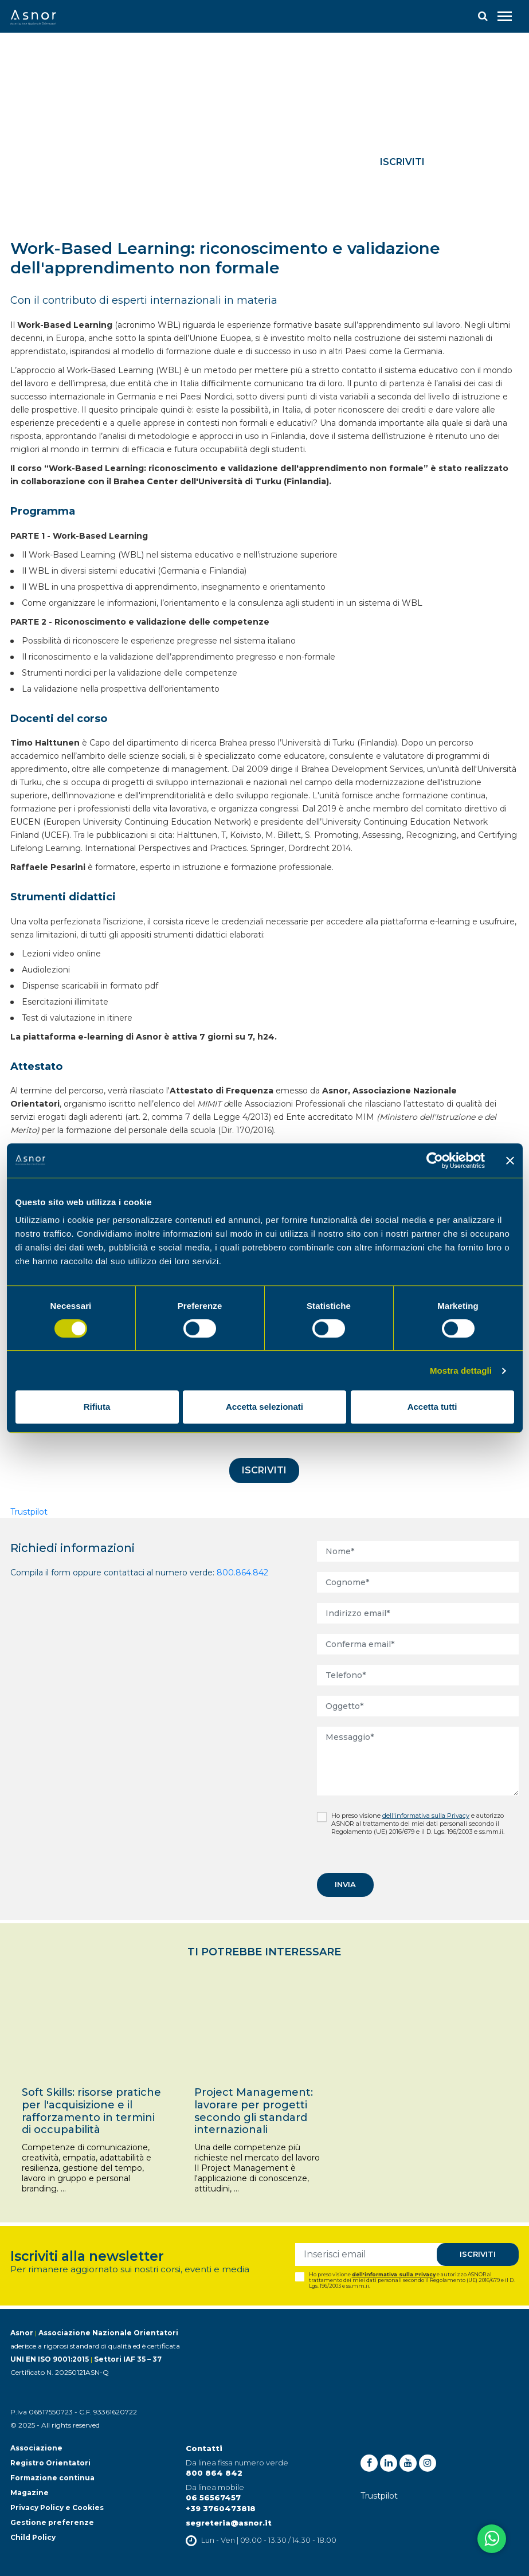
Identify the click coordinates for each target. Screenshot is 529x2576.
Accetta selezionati (264, 1406)
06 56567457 (213, 2497)
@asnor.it (251, 2522)
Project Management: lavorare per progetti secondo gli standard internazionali (253, 2111)
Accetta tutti (432, 1406)
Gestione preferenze (52, 2522)
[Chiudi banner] (510, 1160)
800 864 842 (214, 2472)
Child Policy (33, 2537)
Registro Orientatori (50, 2463)
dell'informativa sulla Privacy (425, 1816)
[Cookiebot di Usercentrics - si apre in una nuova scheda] (435, 1160)
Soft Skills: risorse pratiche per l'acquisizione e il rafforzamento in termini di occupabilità (91, 2111)
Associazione (36, 2448)
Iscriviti (402, 161)
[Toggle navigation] (505, 16)
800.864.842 (242, 1572)
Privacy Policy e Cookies (57, 2507)
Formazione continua (52, 2477)
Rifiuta (97, 1406)
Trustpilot (29, 1512)
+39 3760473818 (221, 2508)
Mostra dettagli (461, 1370)
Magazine (29, 2492)
